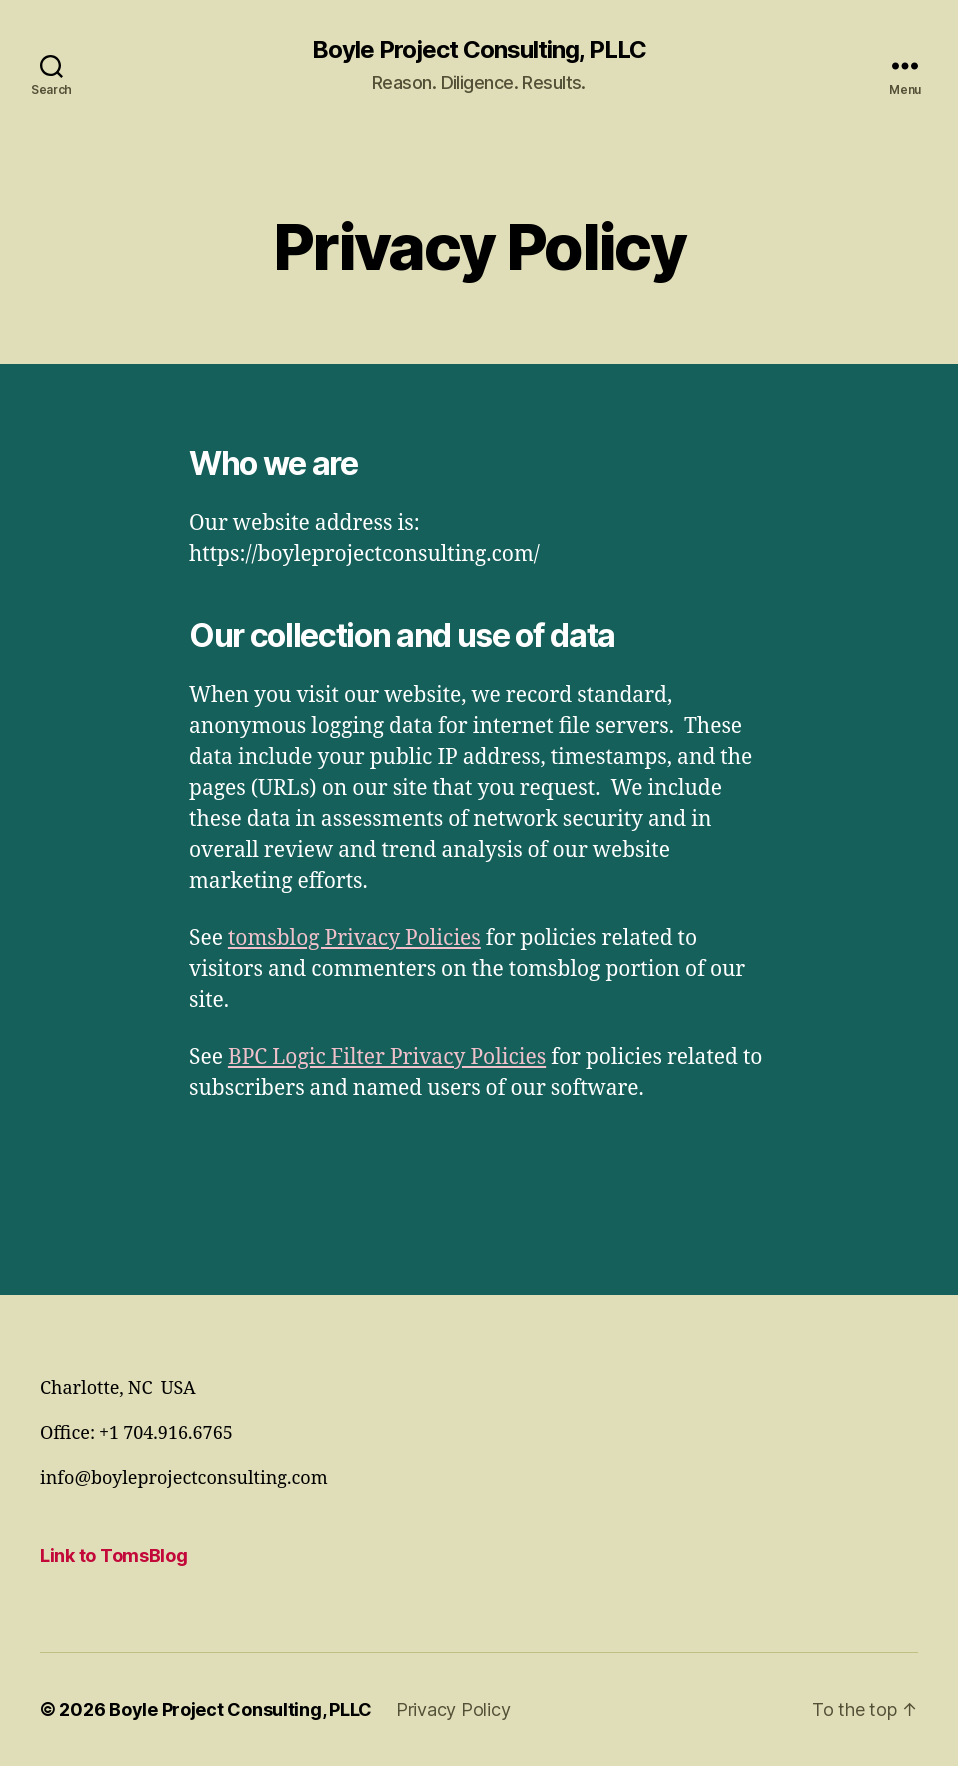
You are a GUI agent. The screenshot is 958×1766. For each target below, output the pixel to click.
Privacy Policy (453, 1709)
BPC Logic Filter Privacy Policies (387, 1057)
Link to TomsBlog (114, 1555)
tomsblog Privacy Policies (354, 938)
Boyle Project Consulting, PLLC (479, 50)
